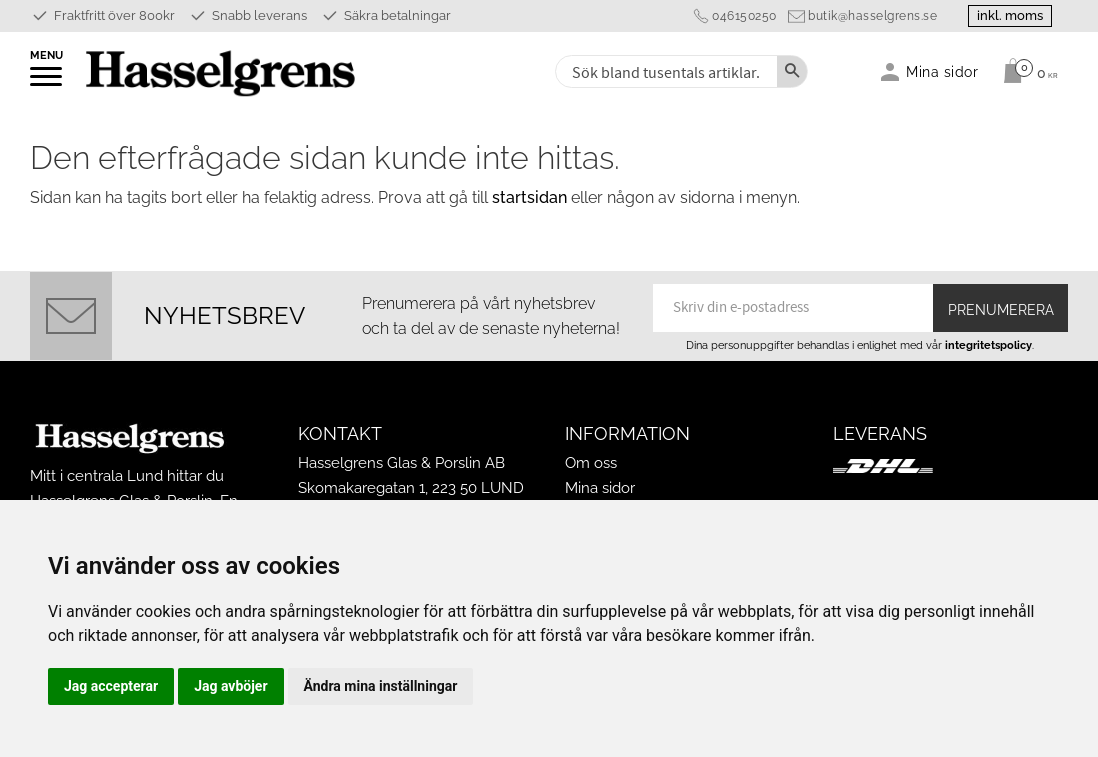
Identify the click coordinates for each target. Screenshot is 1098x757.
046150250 (744, 16)
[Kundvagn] (1025, 71)
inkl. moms (1010, 15)
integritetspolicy (988, 345)
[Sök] (792, 71)
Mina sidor (600, 488)
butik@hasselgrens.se (872, 16)
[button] (47, 83)
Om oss (591, 463)
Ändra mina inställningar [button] (381, 686)
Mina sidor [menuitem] (942, 71)
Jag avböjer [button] (230, 686)
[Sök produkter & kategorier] (664, 71)
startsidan (529, 197)
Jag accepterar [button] (111, 686)
